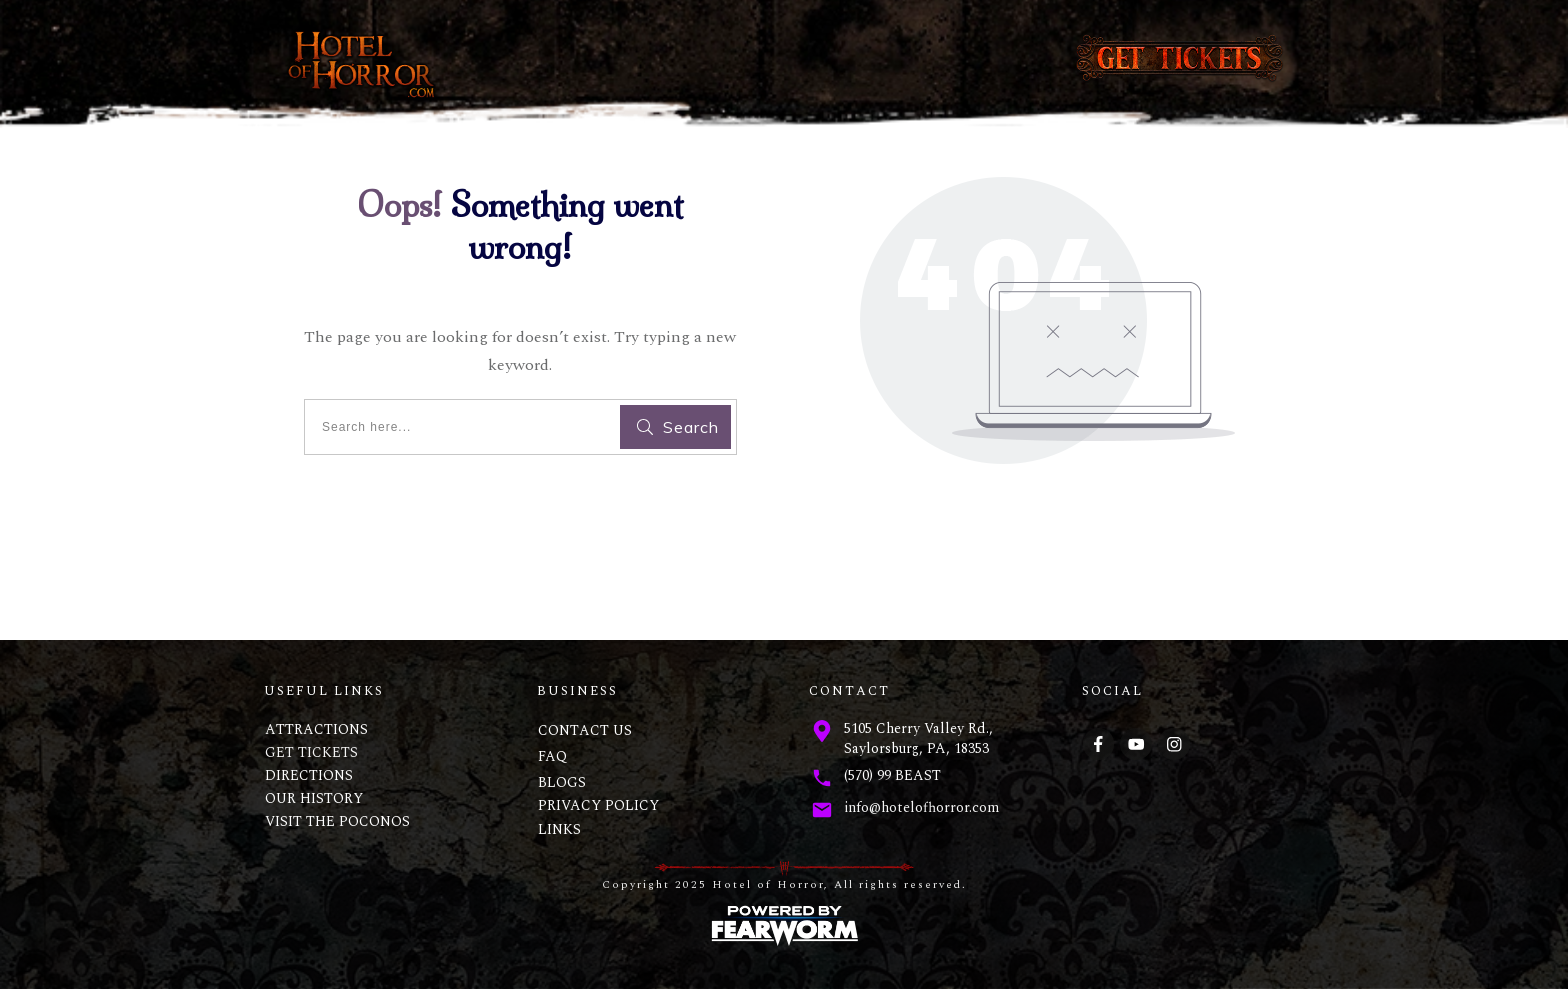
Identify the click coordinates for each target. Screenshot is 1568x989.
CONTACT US (585, 730)
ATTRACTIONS (316, 729)
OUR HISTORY (314, 798)
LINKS (559, 829)
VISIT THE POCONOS (337, 821)
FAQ (552, 756)
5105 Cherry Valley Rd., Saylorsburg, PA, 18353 (918, 738)
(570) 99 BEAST (892, 775)
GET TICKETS (311, 752)
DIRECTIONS (309, 775)
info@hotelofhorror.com (921, 807)
